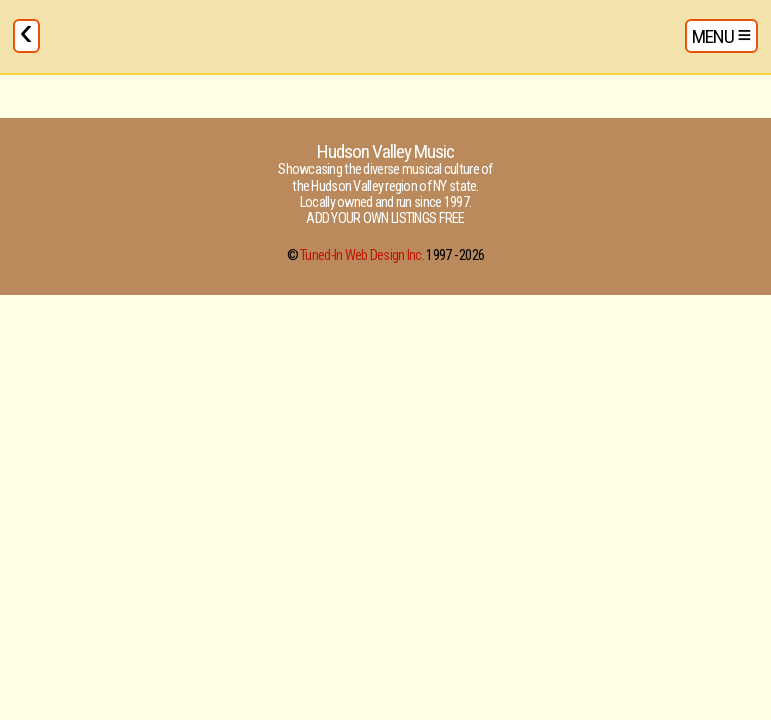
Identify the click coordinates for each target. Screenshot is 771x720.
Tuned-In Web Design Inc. (362, 255)
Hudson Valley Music (386, 151)
